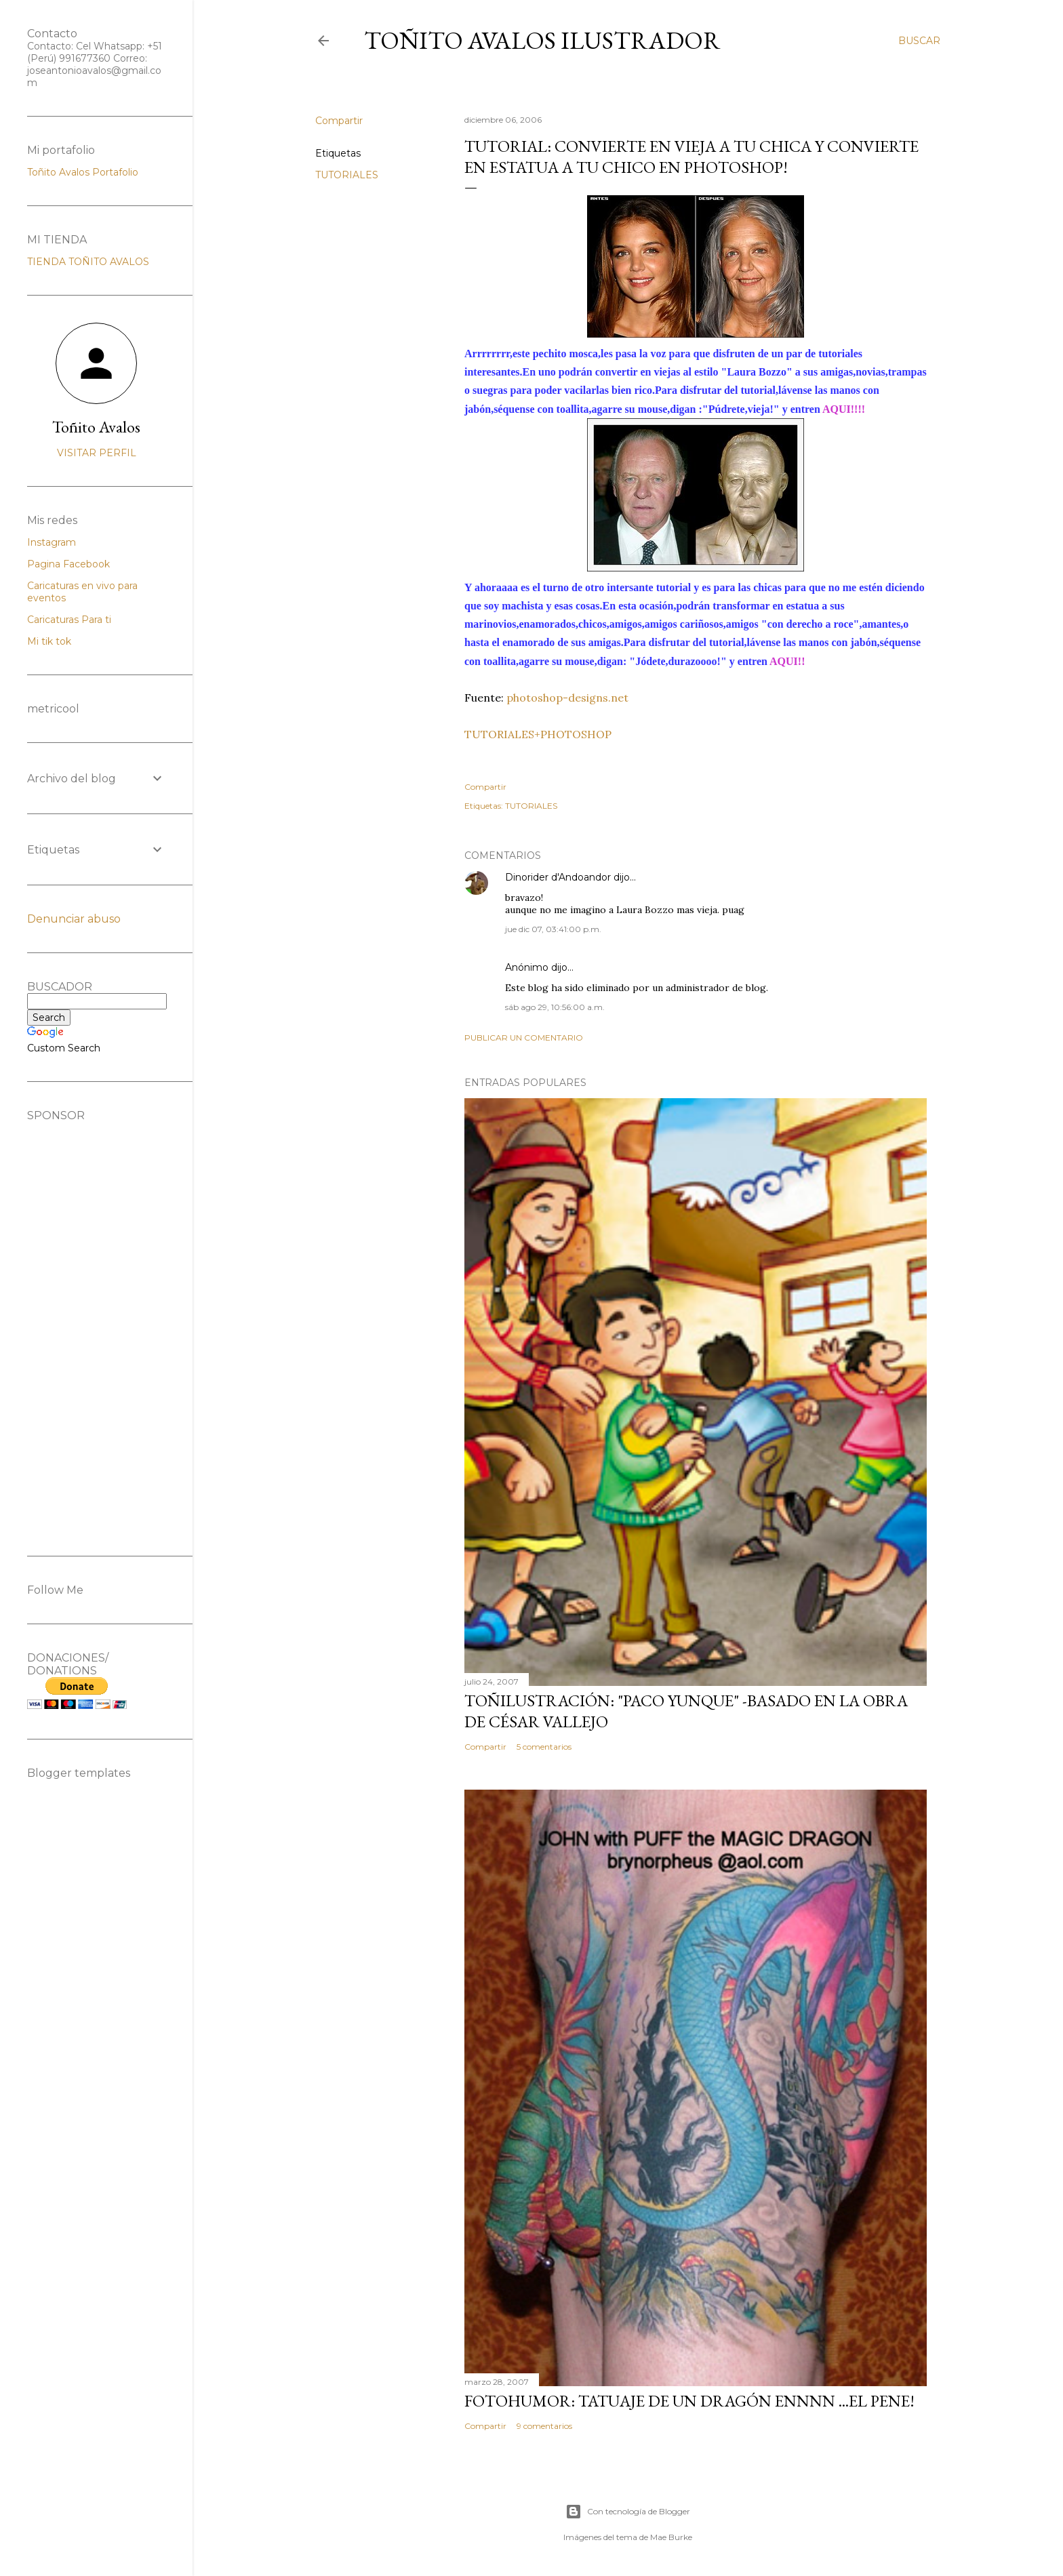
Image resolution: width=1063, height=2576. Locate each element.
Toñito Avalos (96, 426)
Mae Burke (671, 2537)
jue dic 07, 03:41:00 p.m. (553, 929)
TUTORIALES (346, 175)
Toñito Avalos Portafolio (82, 172)
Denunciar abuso (74, 918)
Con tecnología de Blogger (627, 2511)
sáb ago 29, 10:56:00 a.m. (555, 1007)
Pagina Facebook (68, 564)
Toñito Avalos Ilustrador (542, 40)
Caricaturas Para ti (69, 619)
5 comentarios (544, 1747)
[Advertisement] (96, 1325)
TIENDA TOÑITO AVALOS (88, 262)
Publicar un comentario (523, 1037)
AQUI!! (787, 661)
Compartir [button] (339, 121)
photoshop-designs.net (566, 697)
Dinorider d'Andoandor (558, 877)
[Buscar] (919, 40)
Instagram (51, 542)
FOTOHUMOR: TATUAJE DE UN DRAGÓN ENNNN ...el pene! (689, 2400)
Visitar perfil (96, 453)
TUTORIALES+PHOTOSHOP (537, 734)
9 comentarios (544, 2426)
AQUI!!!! (843, 409)
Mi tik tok (49, 641)
